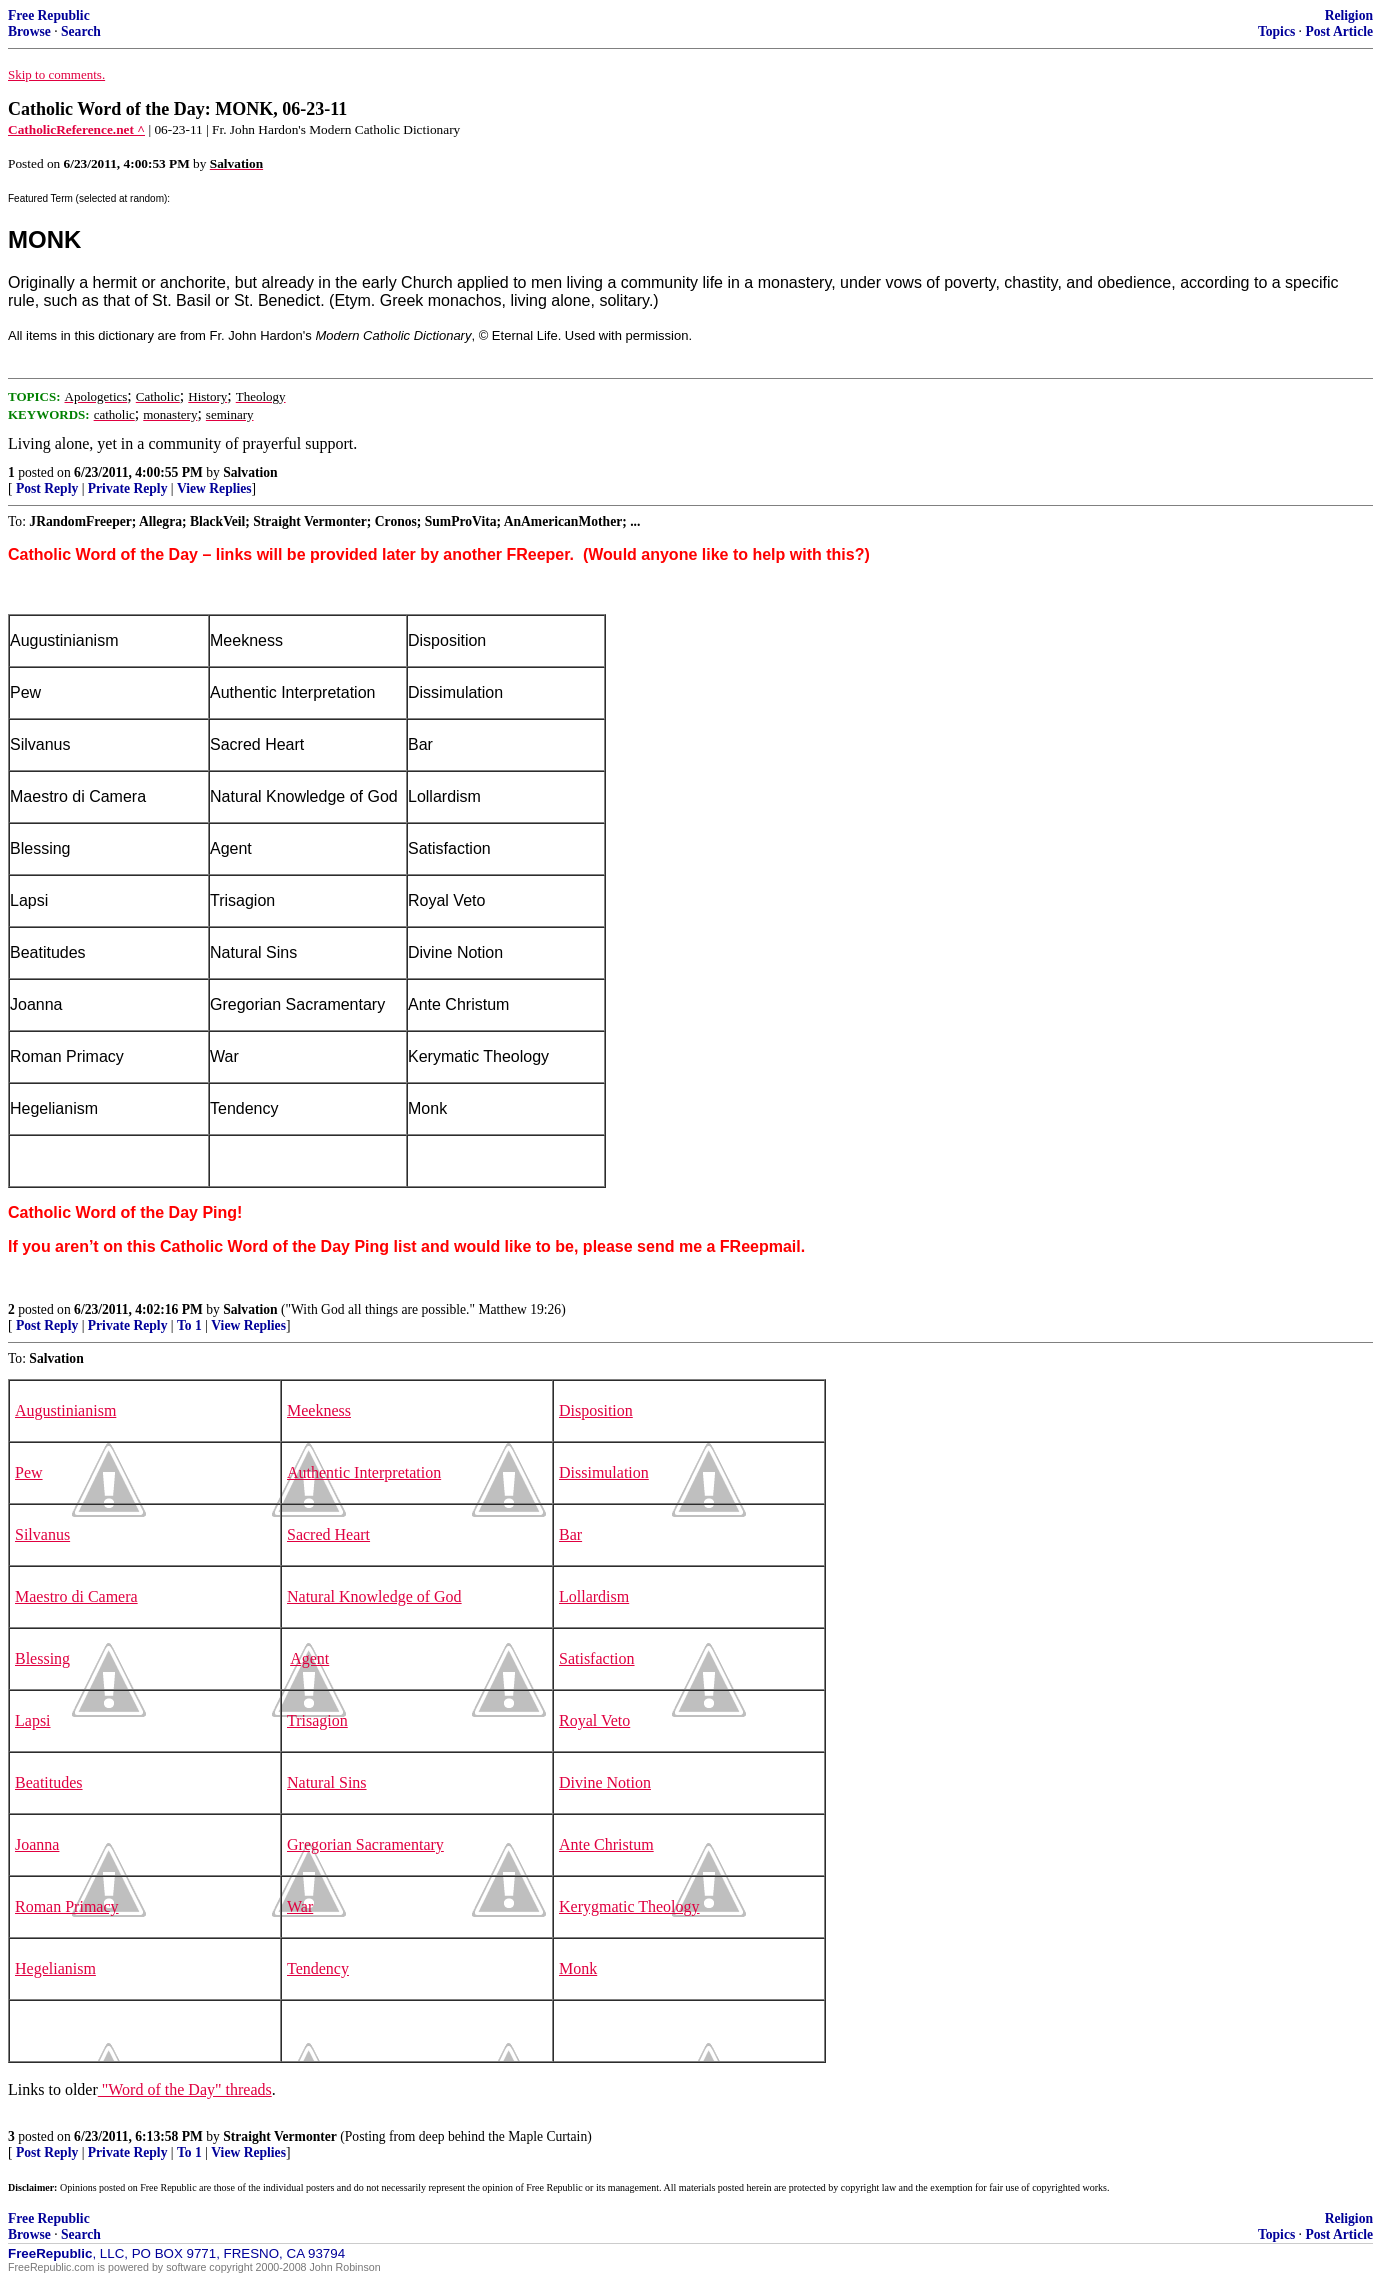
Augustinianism (65, 1410)
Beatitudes (49, 1782)
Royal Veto (594, 1720)
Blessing (42, 1658)
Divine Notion (605, 1782)
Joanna (37, 1844)
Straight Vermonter (280, 2136)
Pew (29, 1472)
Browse (29, 31)
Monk (578, 1968)
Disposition (596, 1410)
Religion (1349, 15)
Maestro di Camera (76, 1596)
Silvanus (42, 1534)
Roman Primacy (67, 1906)
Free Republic (49, 15)
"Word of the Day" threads (185, 2089)
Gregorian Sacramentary (365, 1844)
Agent (309, 1658)
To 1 (189, 1325)
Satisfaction (597, 1658)
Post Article (1339, 31)
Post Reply (47, 488)
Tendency (318, 1968)
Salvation (250, 472)
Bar (570, 1534)
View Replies (214, 488)
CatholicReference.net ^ (76, 129)
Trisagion (317, 1720)
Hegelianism (55, 1968)
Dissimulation (604, 1472)
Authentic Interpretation (364, 1472)
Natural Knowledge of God (374, 1596)
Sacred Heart (328, 1534)
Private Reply (128, 488)
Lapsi (33, 1720)
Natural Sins (327, 1782)
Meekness (319, 1410)
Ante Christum (606, 1844)
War (300, 1906)
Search (81, 31)
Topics (1276, 31)
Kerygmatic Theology (629, 1906)
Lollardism (594, 1596)
